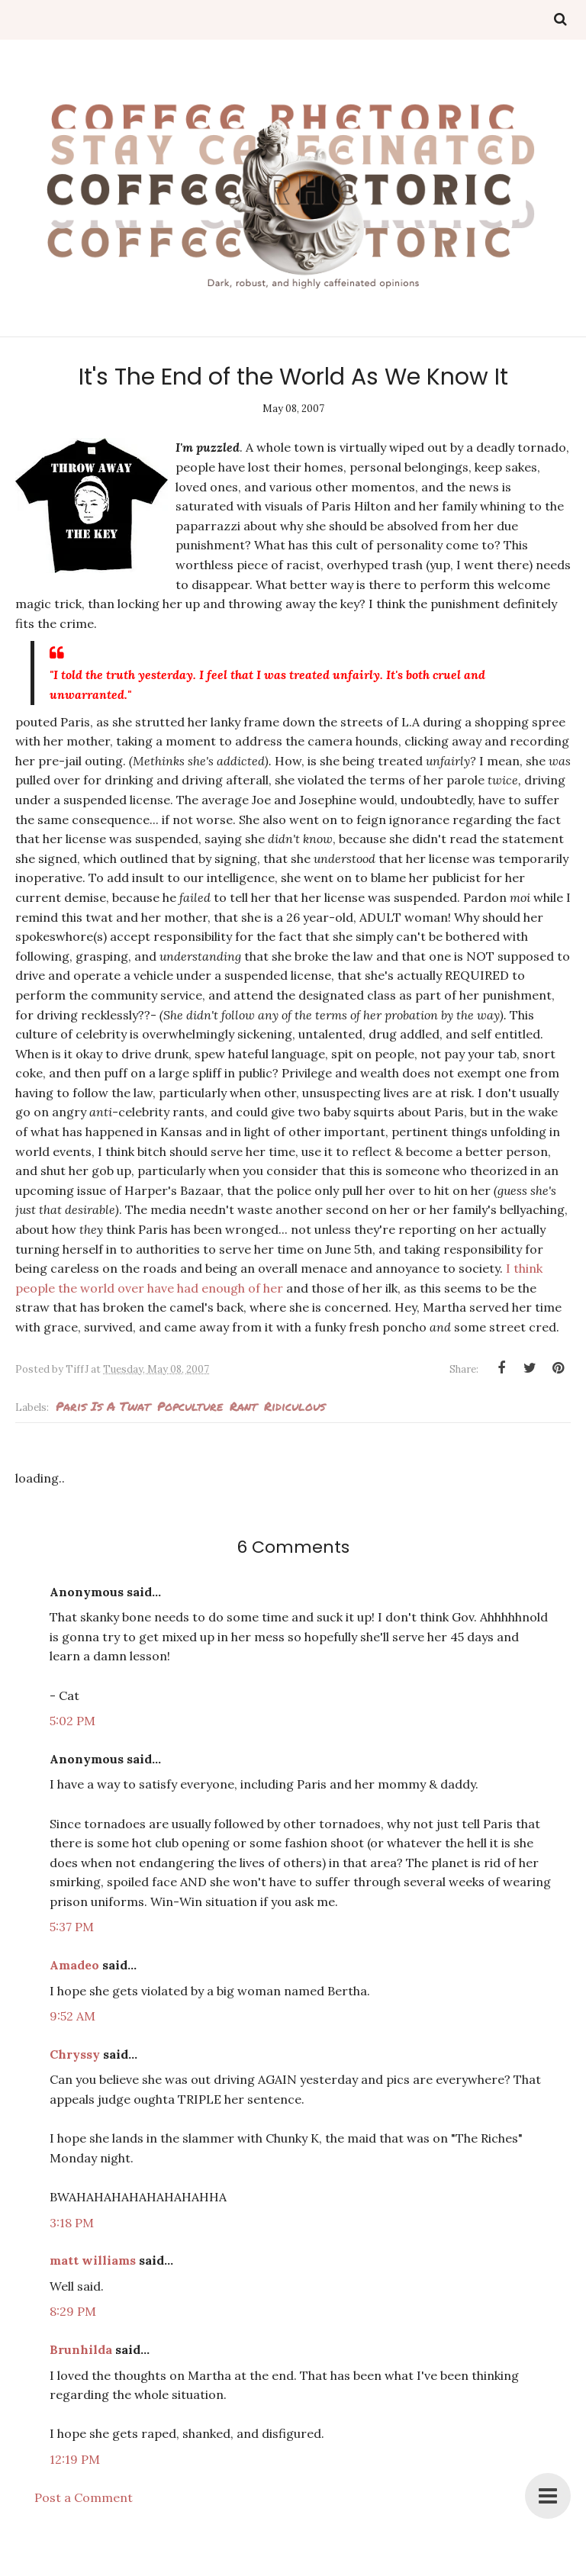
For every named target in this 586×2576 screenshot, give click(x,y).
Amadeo (74, 1964)
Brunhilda (81, 2349)
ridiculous (294, 1406)
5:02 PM (72, 1720)
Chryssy (75, 2054)
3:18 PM (72, 2222)
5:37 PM (72, 1926)
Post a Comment (83, 2497)
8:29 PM (73, 2311)
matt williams (93, 2260)
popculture (190, 1406)
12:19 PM (75, 2459)
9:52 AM (72, 2016)
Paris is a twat (103, 1406)
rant (243, 1406)
